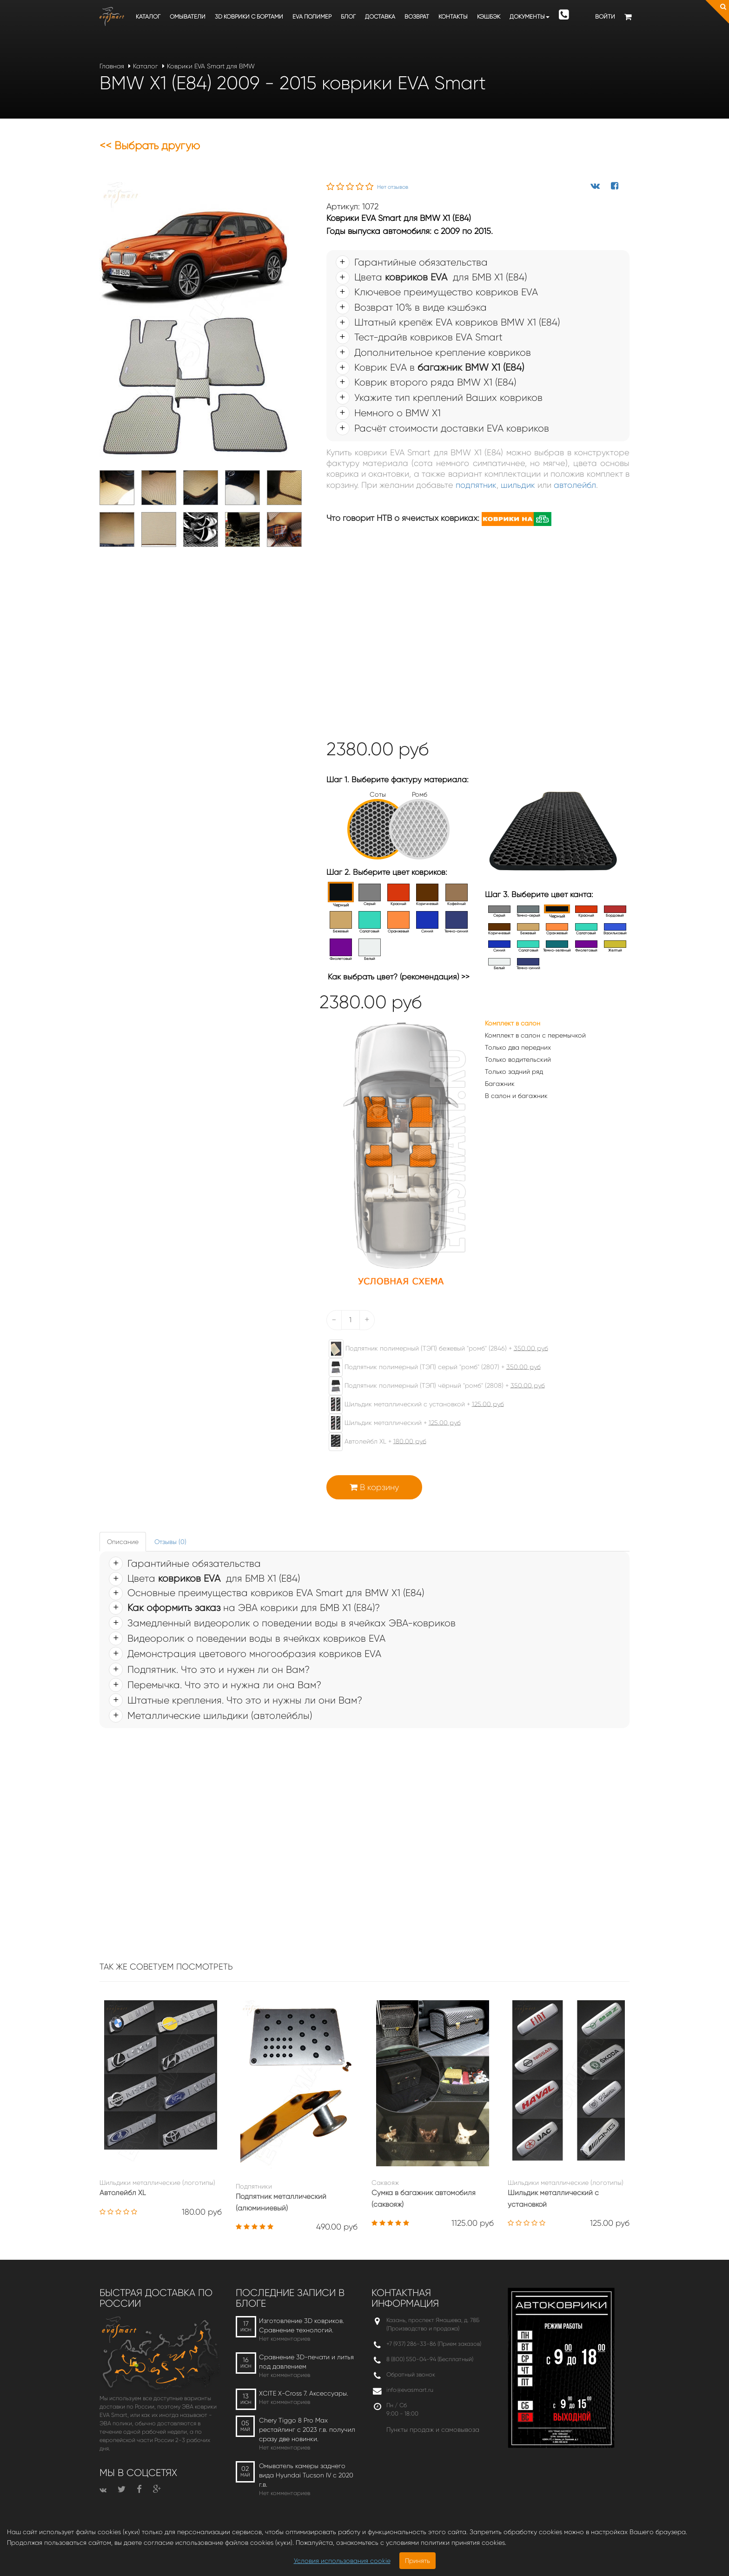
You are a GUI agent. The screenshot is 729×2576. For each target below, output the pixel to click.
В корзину (374, 1487)
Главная (111, 66)
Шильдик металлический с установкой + (411, 1404)
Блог (348, 16)
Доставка (380, 16)
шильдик (518, 485)
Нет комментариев (284, 2338)
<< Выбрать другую (149, 145)
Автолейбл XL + (372, 1441)
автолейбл (575, 485)
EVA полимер (311, 16)
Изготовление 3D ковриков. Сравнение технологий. (301, 2325)
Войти (605, 16)
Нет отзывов (392, 187)
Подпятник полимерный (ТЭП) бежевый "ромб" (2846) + (433, 1348)
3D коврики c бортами (249, 16)
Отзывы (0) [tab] (170, 1541)
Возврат (416, 16)
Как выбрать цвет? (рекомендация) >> (399, 976)
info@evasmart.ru (409, 2389)
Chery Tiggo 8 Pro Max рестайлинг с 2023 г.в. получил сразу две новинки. (307, 2429)
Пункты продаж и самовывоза (432, 2429)
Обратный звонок (410, 2374)
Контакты (453, 16)
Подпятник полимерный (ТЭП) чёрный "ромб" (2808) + (432, 1386)
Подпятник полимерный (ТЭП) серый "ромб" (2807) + (430, 1367)
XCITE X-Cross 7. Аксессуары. (303, 2393)
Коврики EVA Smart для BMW (211, 66)
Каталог (148, 16)
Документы (530, 16)
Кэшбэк (488, 16)
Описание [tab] (123, 1541)
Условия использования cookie (342, 2560)
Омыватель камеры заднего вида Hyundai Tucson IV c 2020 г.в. (306, 2475)
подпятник (476, 485)
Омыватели (187, 16)
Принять (417, 2560)
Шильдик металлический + (390, 1423)
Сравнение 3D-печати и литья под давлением (306, 2361)
